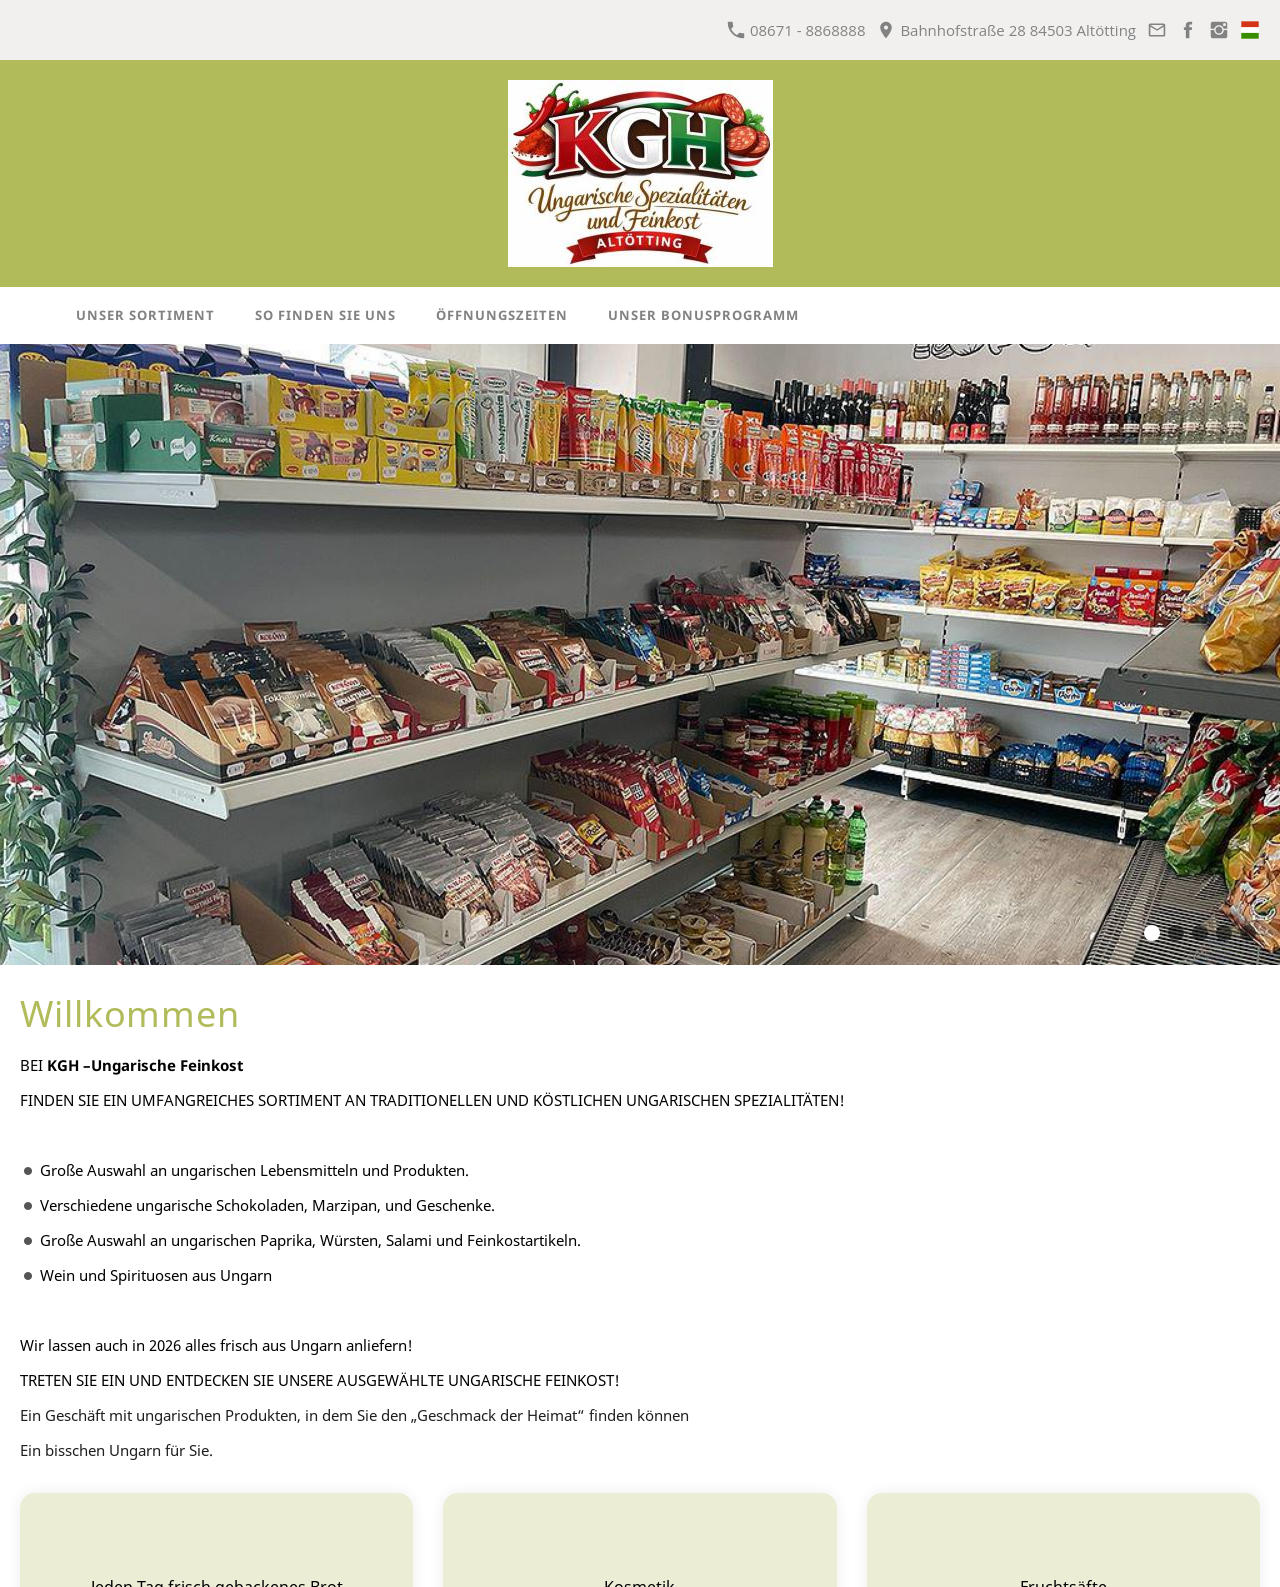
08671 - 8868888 (796, 30)
